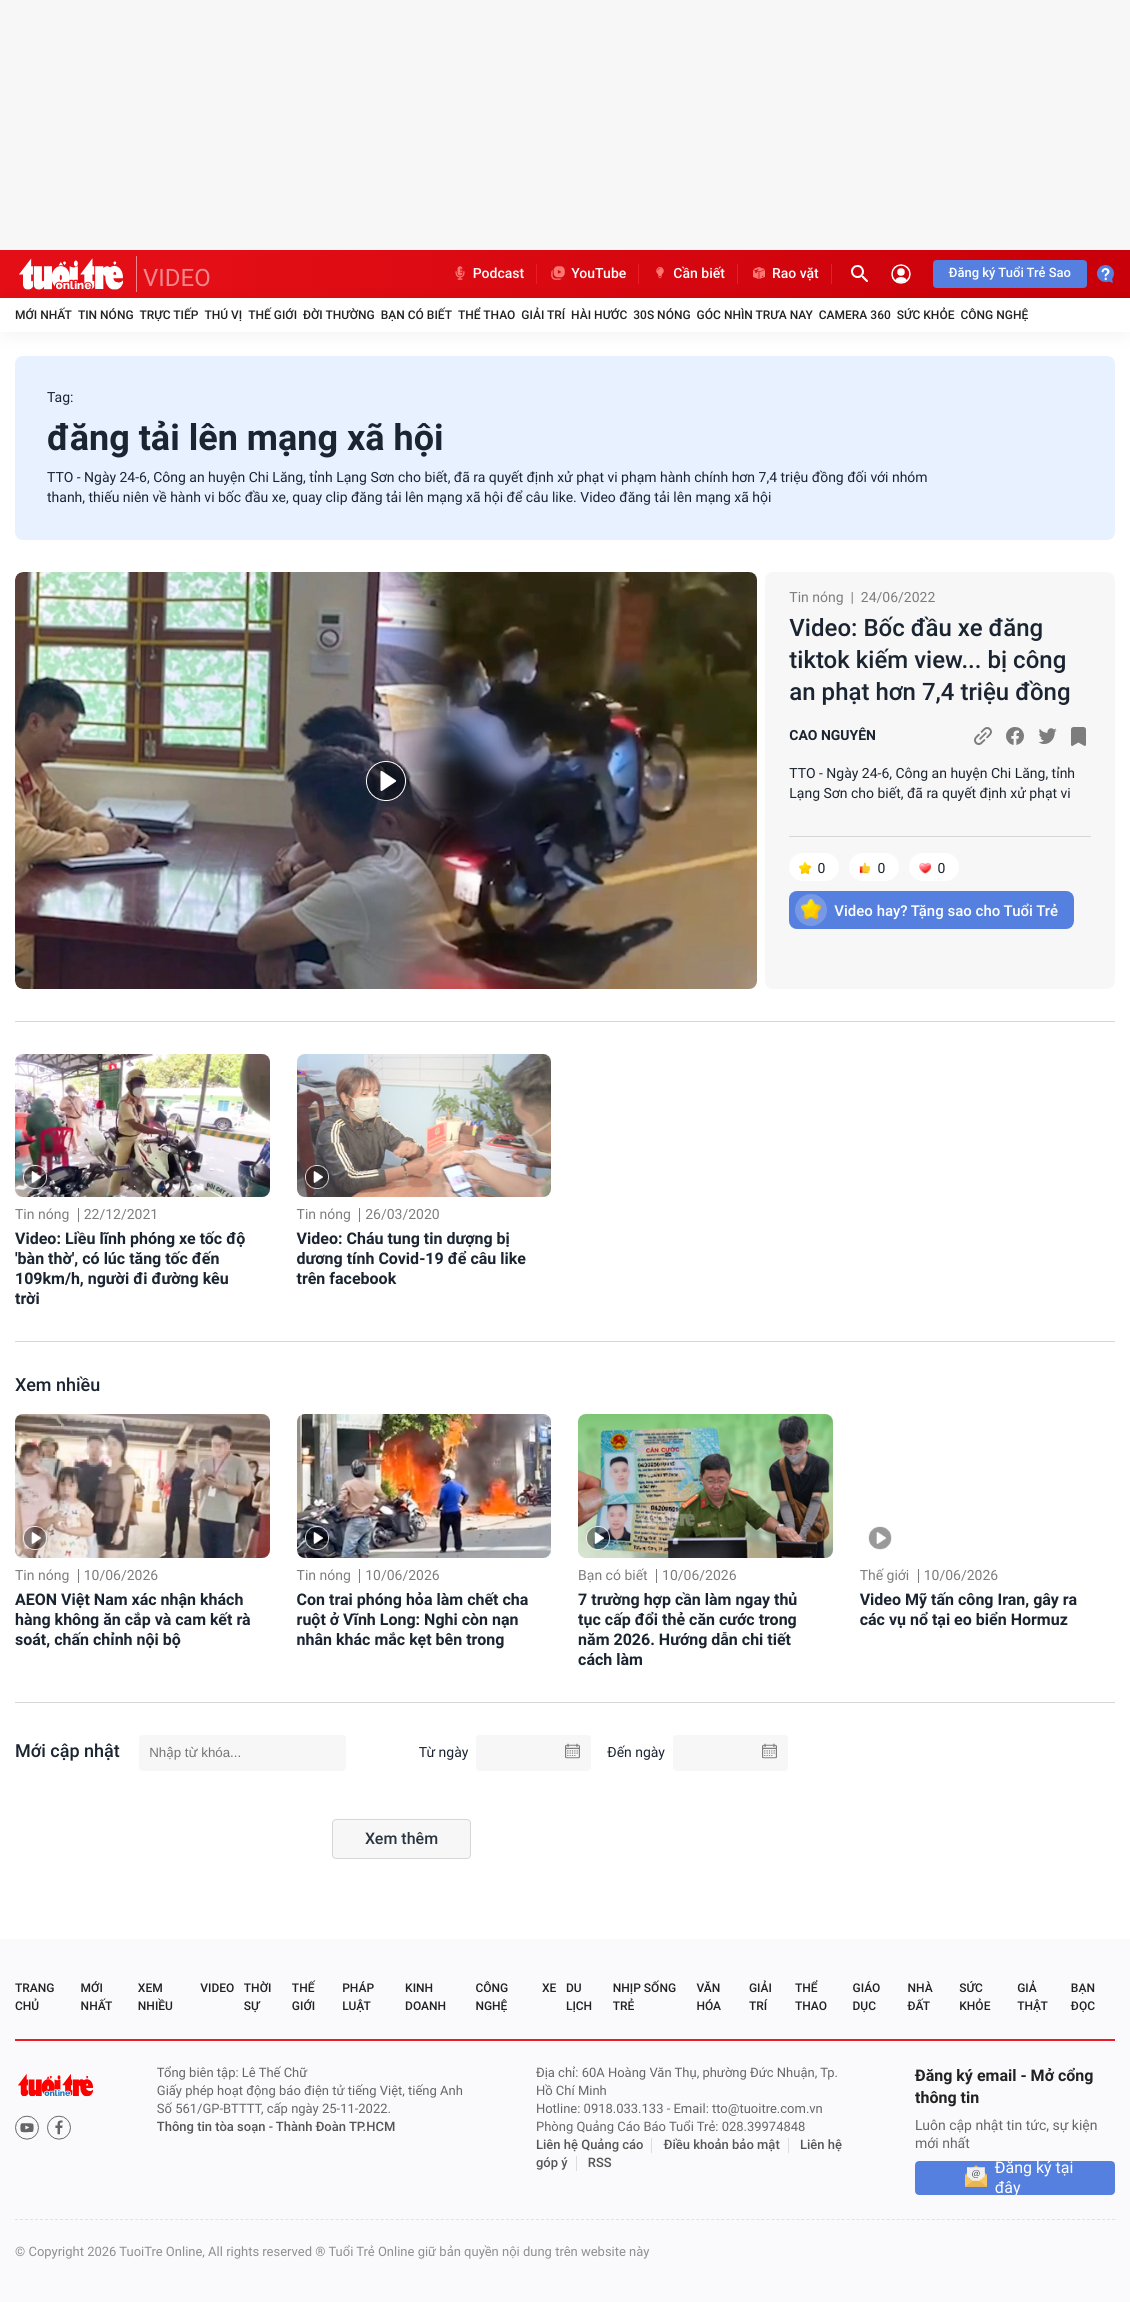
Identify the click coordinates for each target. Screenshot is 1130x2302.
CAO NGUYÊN (832, 736)
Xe (549, 1988)
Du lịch (579, 1997)
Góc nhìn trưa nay (755, 315)
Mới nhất (43, 315)
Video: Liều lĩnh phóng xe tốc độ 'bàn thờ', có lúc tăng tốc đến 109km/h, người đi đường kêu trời (130, 1268)
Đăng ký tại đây (1034, 2178)
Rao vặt (784, 274)
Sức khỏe (926, 315)
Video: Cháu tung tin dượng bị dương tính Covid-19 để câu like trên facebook (411, 1258)
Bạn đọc (1083, 1997)
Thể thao (486, 315)
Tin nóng (106, 315)
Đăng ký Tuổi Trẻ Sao (1010, 273)
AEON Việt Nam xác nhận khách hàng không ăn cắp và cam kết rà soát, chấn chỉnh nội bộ (133, 1619)
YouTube (587, 274)
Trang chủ (34, 1997)
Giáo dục (867, 1997)
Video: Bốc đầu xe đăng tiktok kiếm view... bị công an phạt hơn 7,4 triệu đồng (929, 660)
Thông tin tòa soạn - (216, 2127)
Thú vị (223, 315)
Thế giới (272, 315)
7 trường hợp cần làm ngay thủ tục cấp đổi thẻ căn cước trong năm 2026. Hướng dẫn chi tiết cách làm (687, 1629)
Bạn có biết (416, 315)
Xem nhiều (57, 1385)
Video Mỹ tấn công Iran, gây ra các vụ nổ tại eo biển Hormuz (968, 1609)
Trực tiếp (169, 315)
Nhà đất (919, 1997)
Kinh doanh (425, 1997)
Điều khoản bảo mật (722, 2145)
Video (217, 1988)
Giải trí (543, 315)
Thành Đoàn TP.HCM (335, 2127)
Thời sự (258, 1997)
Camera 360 (855, 315)
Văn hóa (708, 1997)
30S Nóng (661, 315)
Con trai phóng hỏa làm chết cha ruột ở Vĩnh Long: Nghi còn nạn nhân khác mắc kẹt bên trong (413, 1619)
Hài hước (599, 315)
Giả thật (1032, 1997)
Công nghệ (994, 315)
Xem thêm (401, 1838)
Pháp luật (358, 1997)
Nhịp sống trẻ (644, 1997)
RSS (600, 2163)
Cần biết (688, 274)
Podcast (488, 274)
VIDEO (177, 278)
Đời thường (339, 315)
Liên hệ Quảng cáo (590, 2145)
